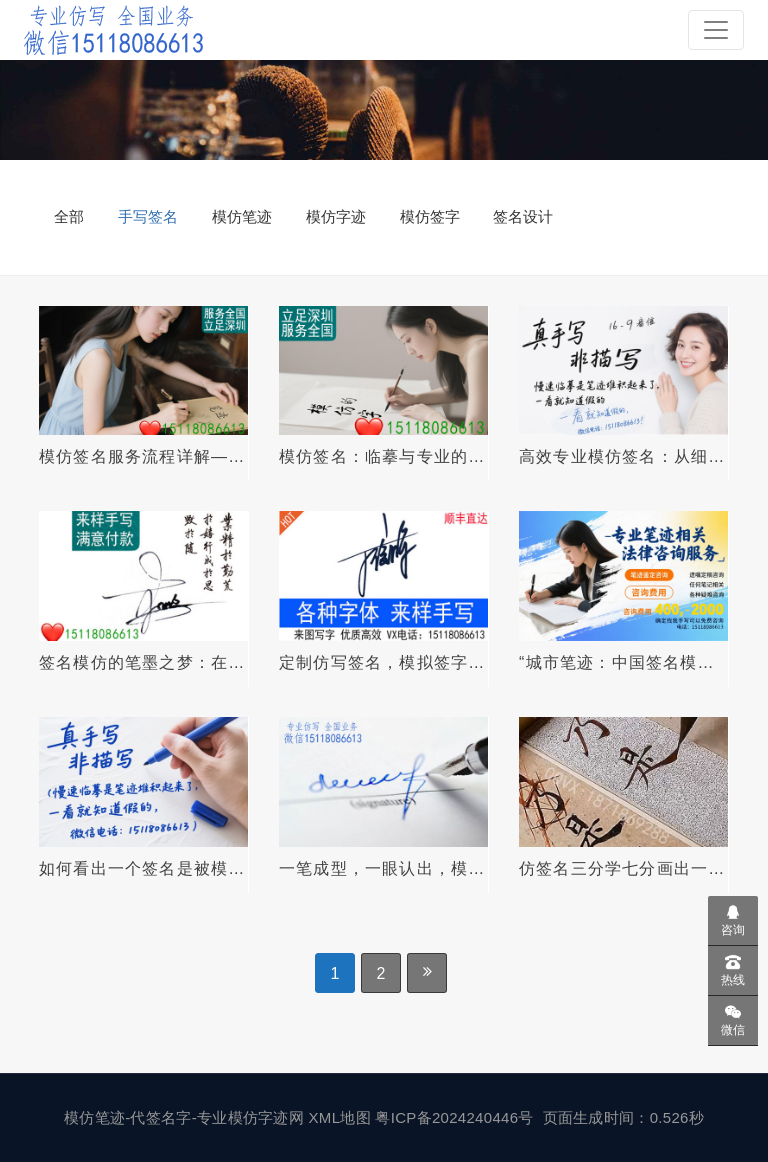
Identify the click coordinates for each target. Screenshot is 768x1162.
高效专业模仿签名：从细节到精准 (622, 457)
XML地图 (342, 1117)
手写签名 (148, 216)
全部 (69, 216)
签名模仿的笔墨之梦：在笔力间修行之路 (142, 663)
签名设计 (523, 216)
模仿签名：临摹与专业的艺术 (382, 457)
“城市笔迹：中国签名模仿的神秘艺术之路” (617, 663)
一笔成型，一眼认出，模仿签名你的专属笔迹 (382, 869)
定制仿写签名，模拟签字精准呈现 (382, 663)
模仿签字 (430, 216)
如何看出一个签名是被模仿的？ (142, 869)
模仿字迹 (336, 216)
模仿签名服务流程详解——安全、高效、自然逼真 (142, 457)
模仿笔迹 (242, 216)
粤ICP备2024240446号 (456, 1117)
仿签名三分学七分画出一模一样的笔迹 (622, 869)
